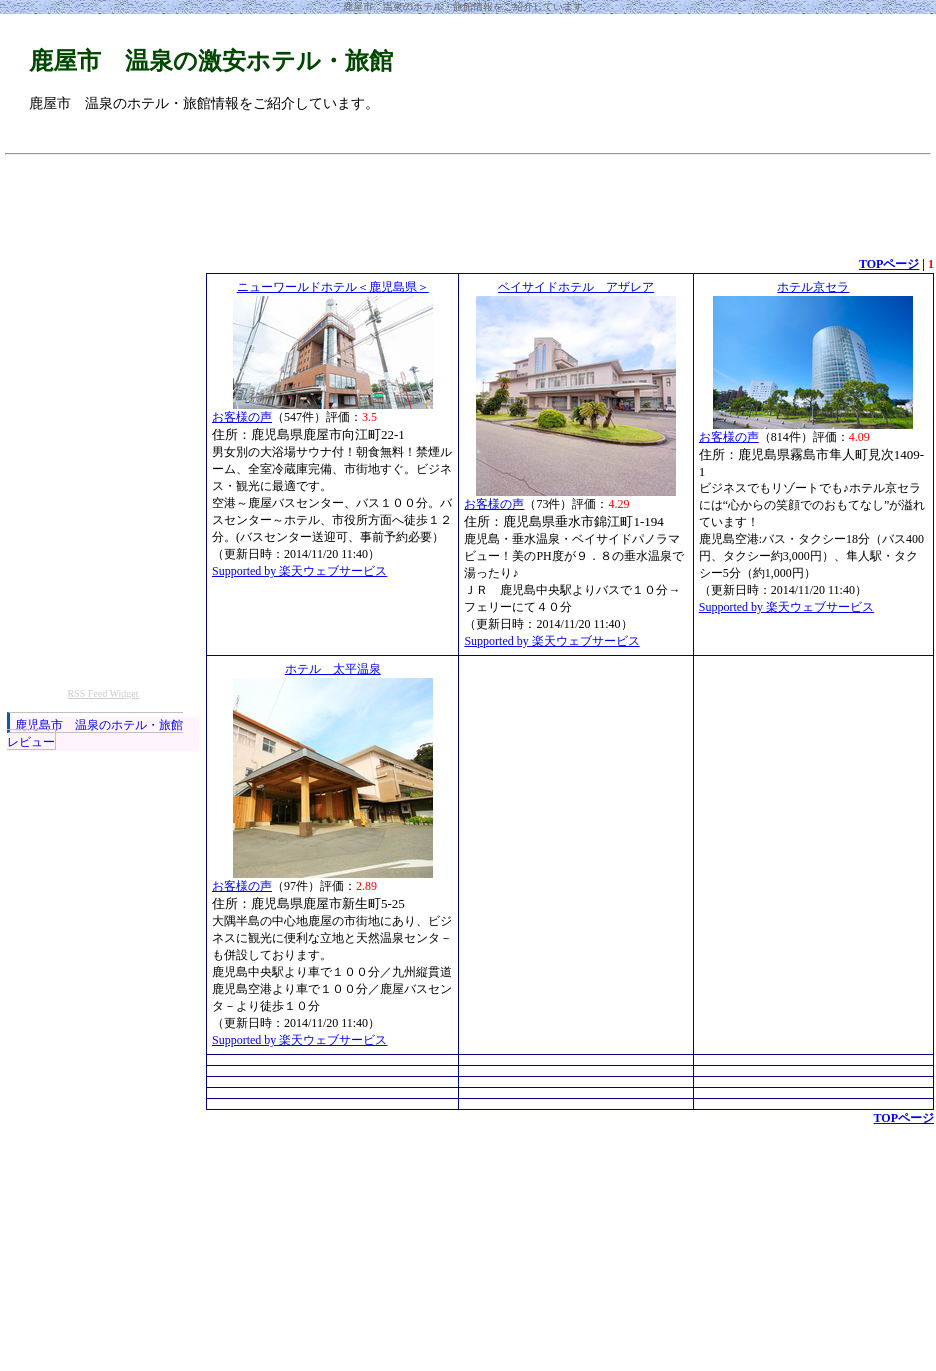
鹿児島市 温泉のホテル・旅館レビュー (95, 733)
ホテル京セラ (813, 287)
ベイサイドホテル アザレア (576, 287)
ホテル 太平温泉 (333, 669)
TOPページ (889, 264)
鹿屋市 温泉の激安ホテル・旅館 (211, 61)
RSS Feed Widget (102, 693)
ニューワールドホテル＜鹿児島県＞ (333, 287)
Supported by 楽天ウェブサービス (299, 571)
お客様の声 (242, 417)
